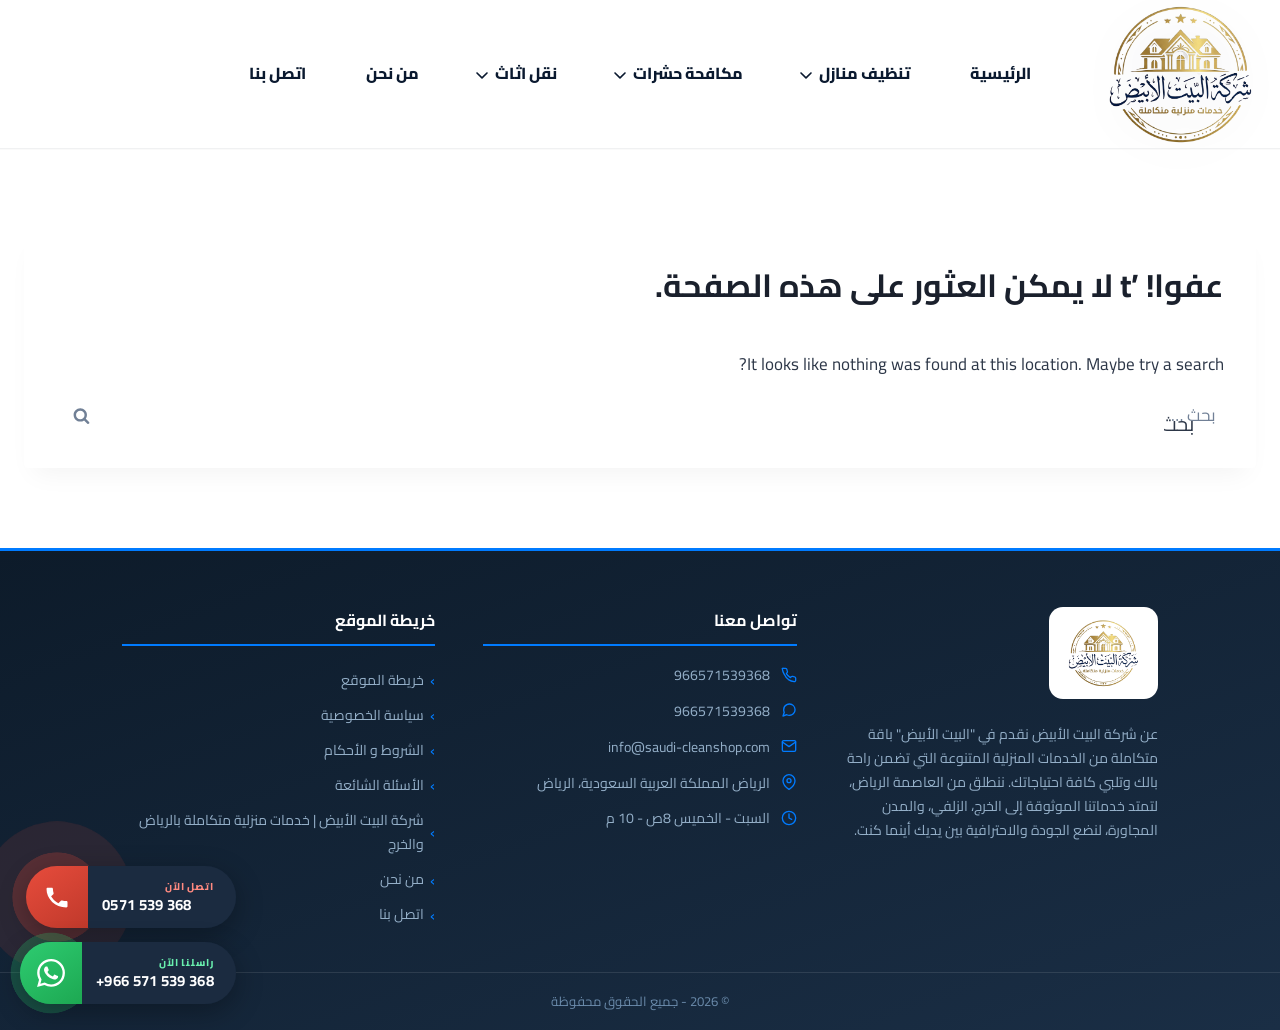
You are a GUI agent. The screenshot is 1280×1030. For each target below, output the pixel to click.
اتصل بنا (277, 73)
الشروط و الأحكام (374, 750)
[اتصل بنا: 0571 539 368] (131, 897)
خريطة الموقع (382, 680)
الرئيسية (1000, 73)
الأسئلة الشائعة (379, 785)
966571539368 (722, 676)
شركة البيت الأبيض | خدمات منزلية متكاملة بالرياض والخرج (281, 832)
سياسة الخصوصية (372, 715)
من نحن (392, 73)
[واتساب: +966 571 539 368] (128, 973)
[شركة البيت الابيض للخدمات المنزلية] (1103, 653)
